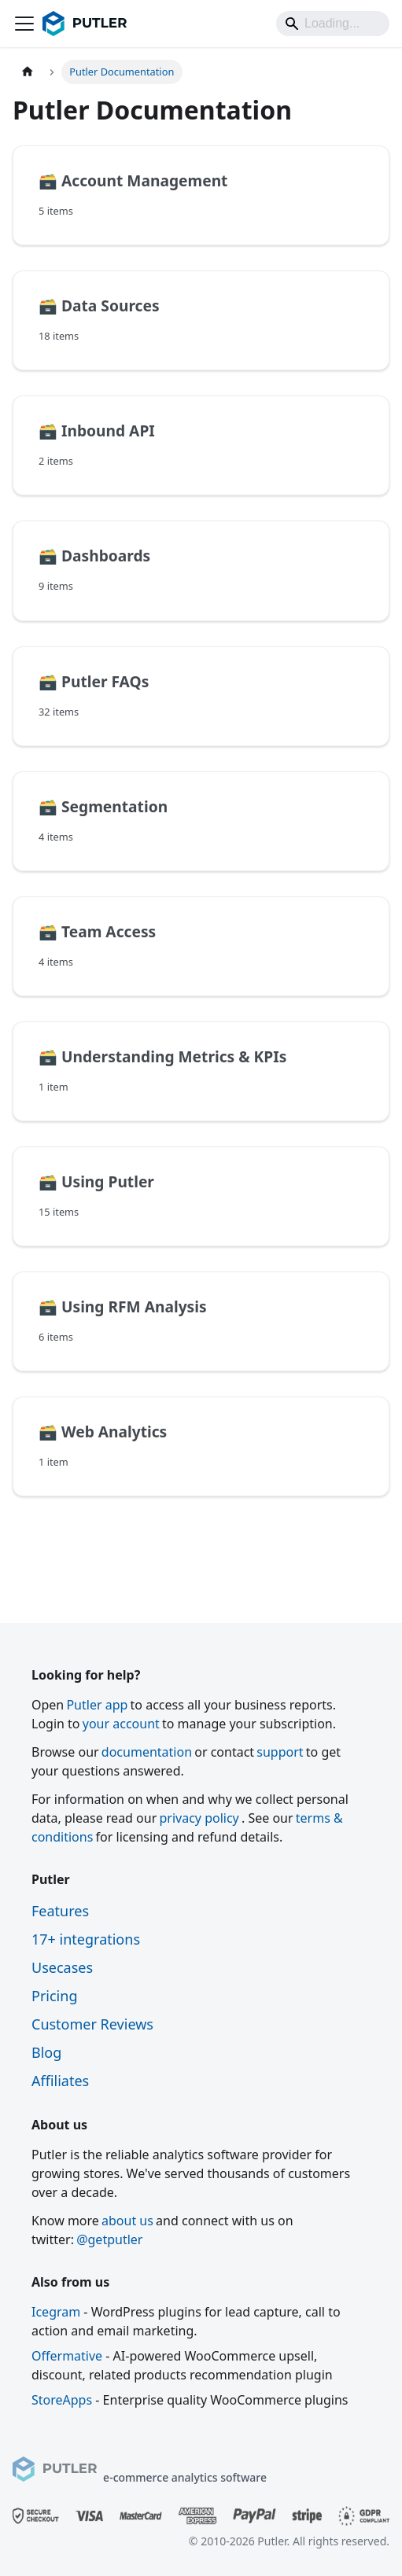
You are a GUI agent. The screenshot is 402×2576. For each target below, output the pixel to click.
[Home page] (27, 72)
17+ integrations (85, 1939)
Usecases (62, 1967)
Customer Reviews (92, 2024)
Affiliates (60, 2080)
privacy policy (198, 1818)
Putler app (96, 1704)
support (279, 1752)
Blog (46, 2052)
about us (127, 2220)
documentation (146, 1752)
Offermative (66, 2355)
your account (121, 1723)
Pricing (54, 1995)
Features (60, 1910)
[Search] (332, 23)
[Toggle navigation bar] (24, 23)
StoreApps (61, 2400)
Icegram (55, 2311)
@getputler (109, 2239)
